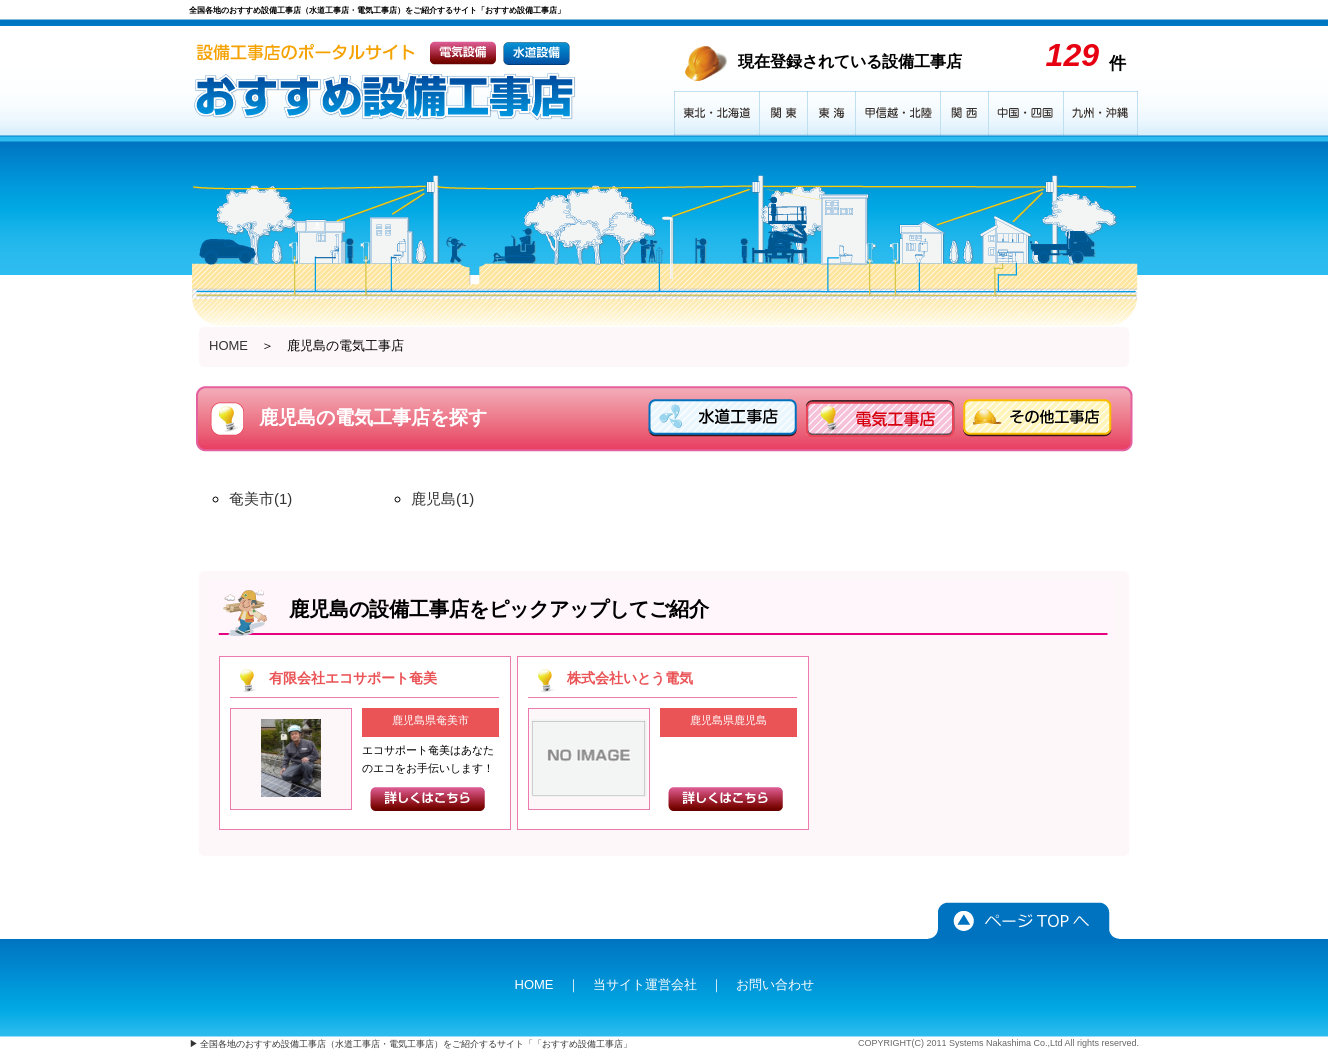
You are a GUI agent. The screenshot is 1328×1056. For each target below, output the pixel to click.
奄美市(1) (260, 498)
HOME (228, 345)
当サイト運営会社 (645, 984)
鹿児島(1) (442, 498)
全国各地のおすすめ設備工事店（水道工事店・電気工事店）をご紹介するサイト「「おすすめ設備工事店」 (416, 1044)
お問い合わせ (775, 984)
